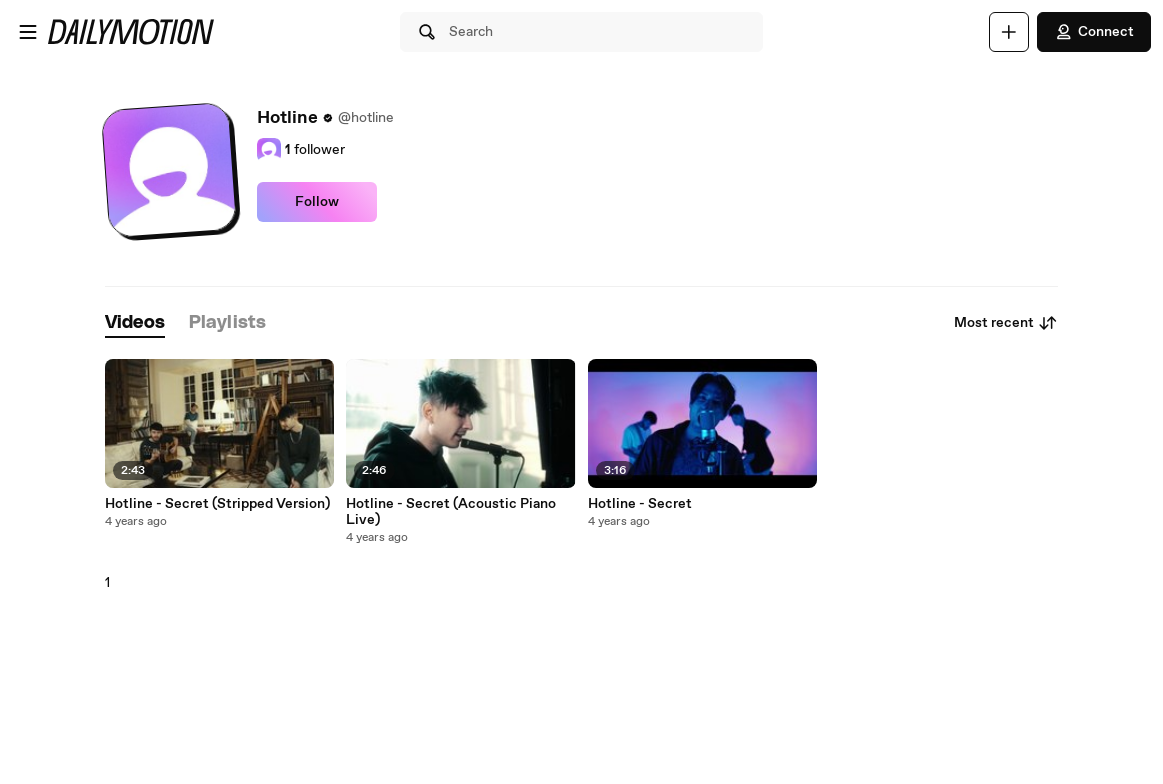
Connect (1094, 32)
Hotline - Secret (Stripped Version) (217, 504)
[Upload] (1009, 32)
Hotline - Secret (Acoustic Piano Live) (451, 512)
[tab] (135, 323)
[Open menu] (28, 32)
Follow (317, 202)
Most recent (1006, 323)
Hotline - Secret (640, 504)
